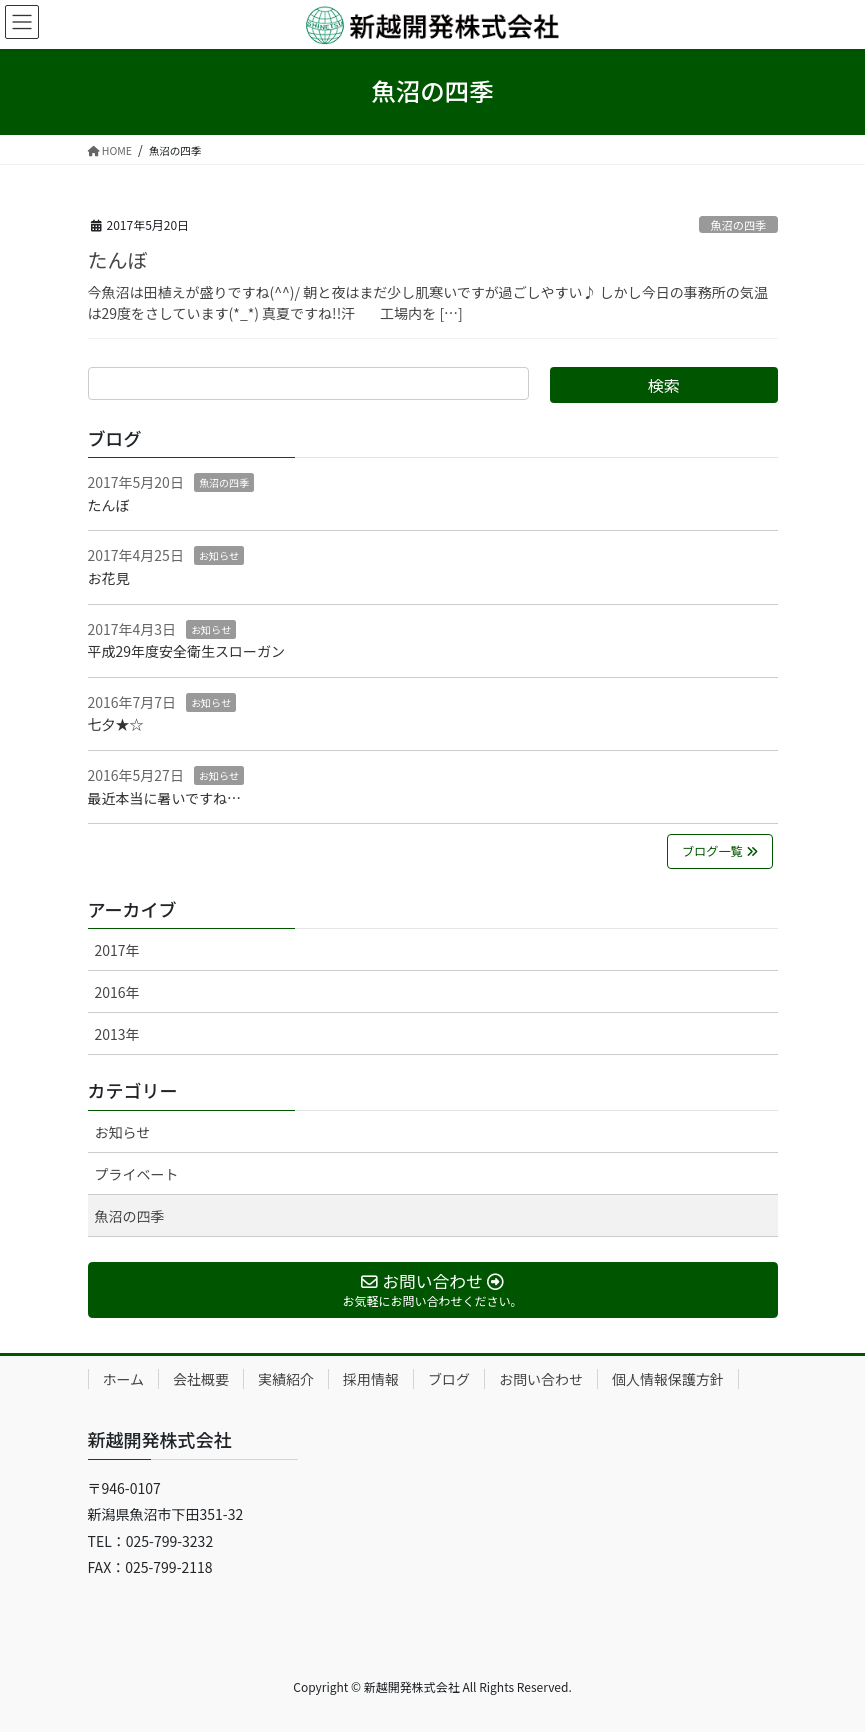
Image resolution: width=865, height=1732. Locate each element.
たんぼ (118, 259)
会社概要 (201, 1379)
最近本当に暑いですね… (165, 798)
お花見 (109, 578)
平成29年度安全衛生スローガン (187, 651)
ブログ (449, 1379)
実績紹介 (286, 1379)
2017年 (117, 950)
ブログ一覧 (720, 851)
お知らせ (219, 555)
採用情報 (371, 1379)
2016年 (117, 992)
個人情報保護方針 (668, 1379)
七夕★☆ (116, 724)
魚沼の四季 (738, 225)
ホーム (124, 1379)
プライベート (137, 1174)
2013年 (117, 1034)
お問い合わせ (541, 1379)
